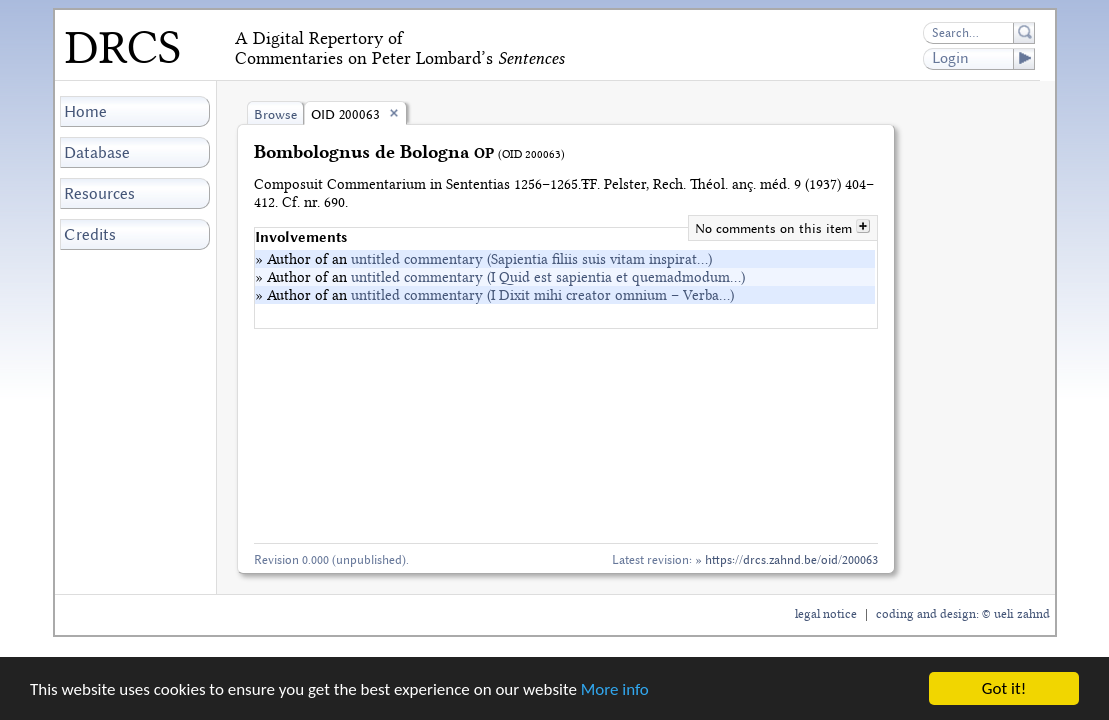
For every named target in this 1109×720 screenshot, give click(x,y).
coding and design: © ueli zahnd (963, 614)
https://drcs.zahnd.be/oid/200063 (791, 559)
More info (615, 689)
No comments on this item (775, 228)
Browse (275, 114)
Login (983, 59)
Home (85, 111)
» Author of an (483, 259)
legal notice (826, 614)
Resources (99, 193)
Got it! (1004, 688)
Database (97, 152)
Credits (90, 234)
